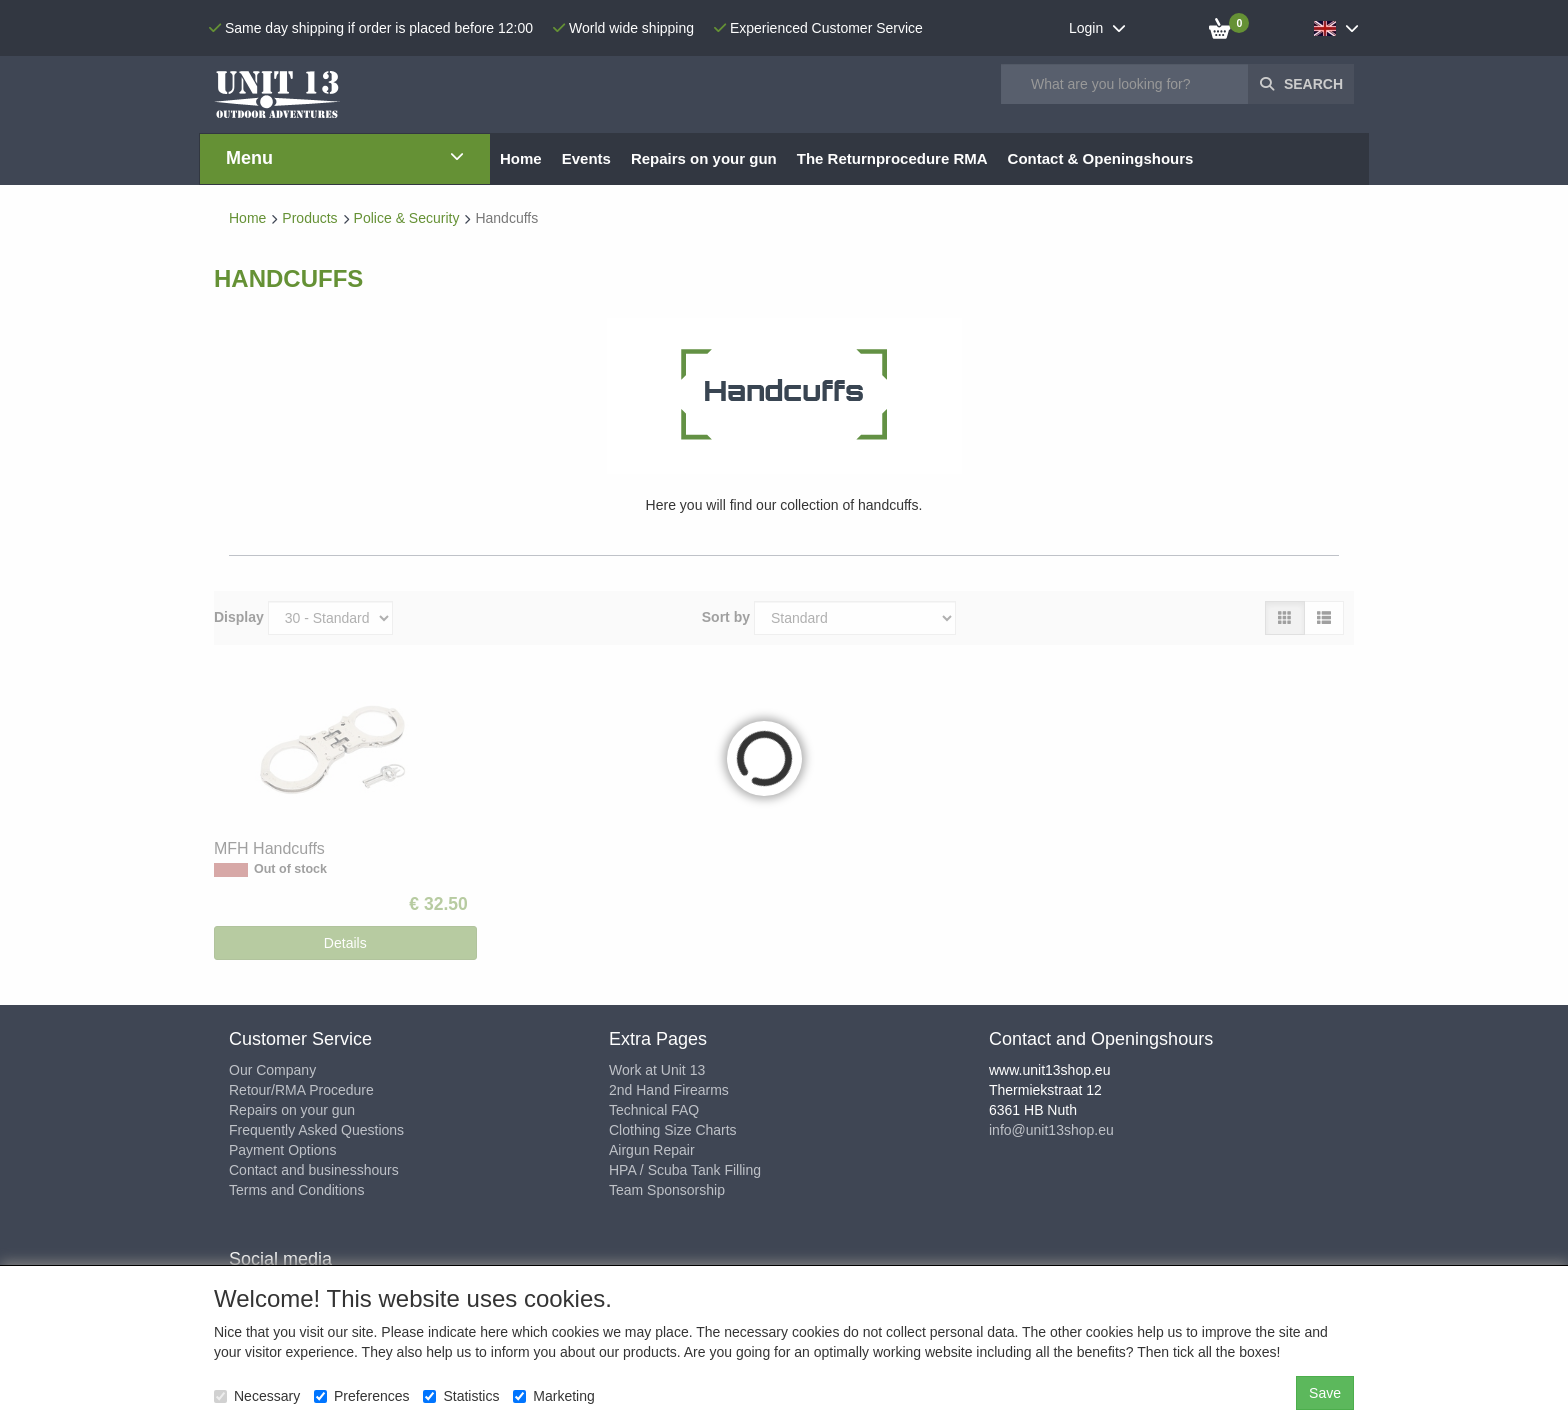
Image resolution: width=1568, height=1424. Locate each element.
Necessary (257, 1396)
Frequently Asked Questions (316, 1130)
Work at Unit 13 (657, 1070)
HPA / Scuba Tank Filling (685, 1170)
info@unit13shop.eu (1051, 1130)
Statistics (461, 1396)
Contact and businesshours (314, 1170)
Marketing (553, 1396)
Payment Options (282, 1150)
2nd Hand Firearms (669, 1090)
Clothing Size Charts (673, 1130)
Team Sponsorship (667, 1190)
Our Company (272, 1070)
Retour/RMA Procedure (301, 1090)
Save (1325, 1393)
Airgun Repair (652, 1150)
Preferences (361, 1396)
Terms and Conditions (296, 1190)
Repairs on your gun (292, 1110)
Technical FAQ (654, 1110)
